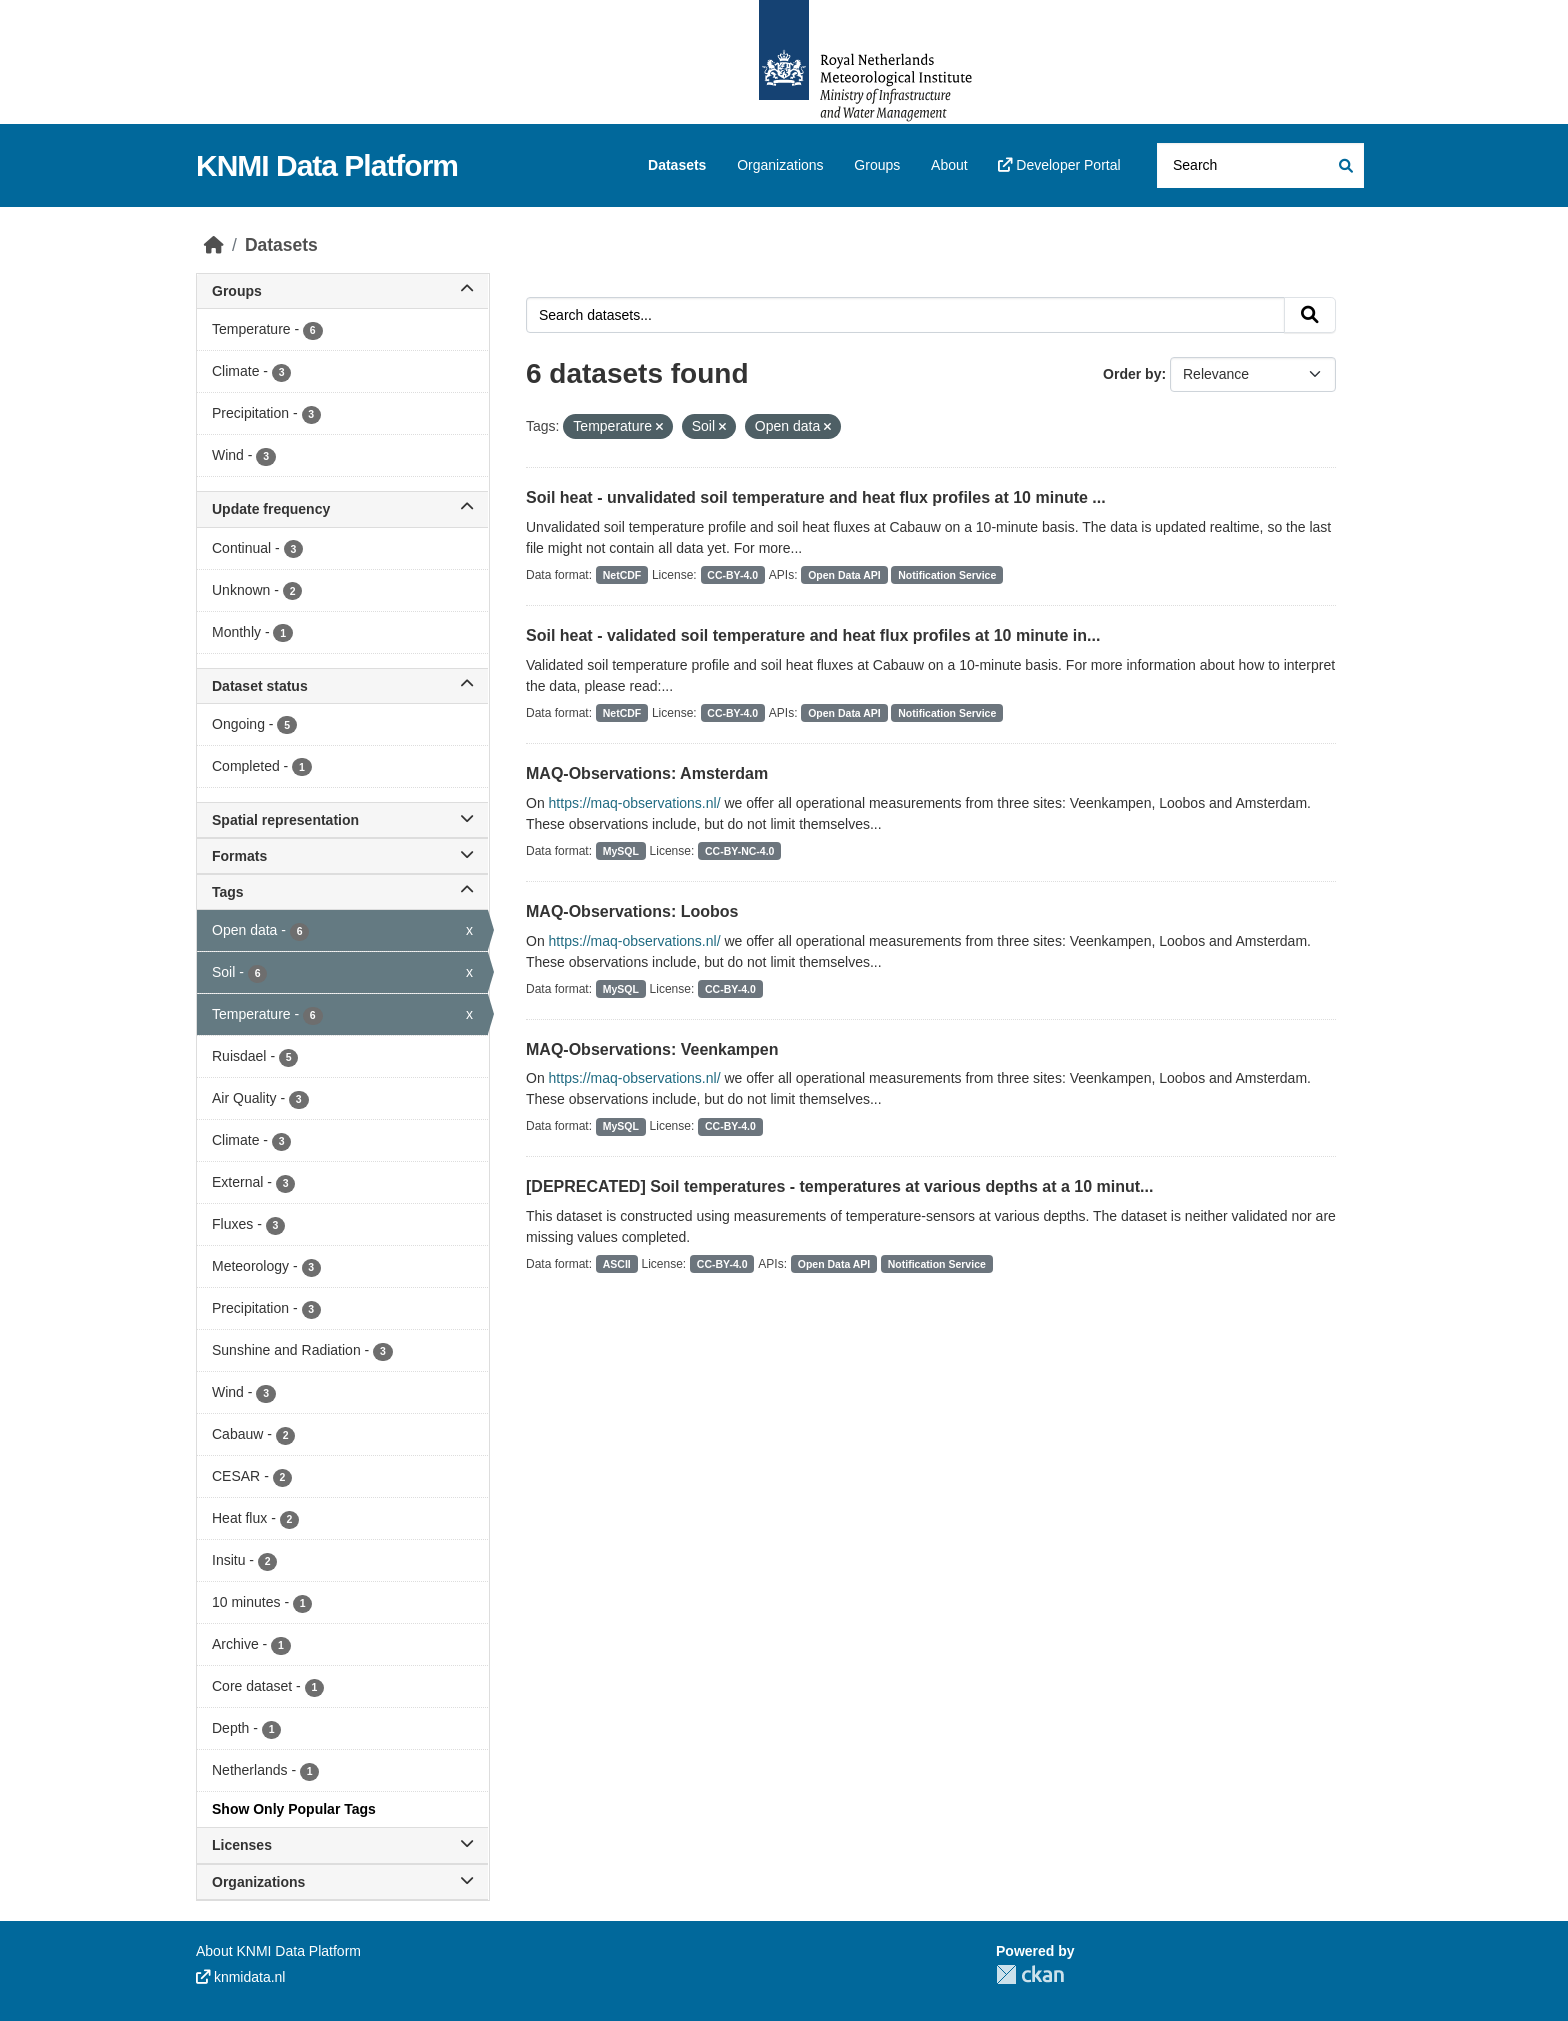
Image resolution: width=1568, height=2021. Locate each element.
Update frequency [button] (342, 509)
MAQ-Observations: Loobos (632, 911)
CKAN (1030, 1974)
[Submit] (1344, 165)
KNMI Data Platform (327, 165)
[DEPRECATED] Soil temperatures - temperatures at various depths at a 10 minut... (839, 1186)
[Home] (214, 245)
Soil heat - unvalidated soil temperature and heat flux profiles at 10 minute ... (816, 497)
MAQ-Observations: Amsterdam (647, 773)
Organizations (780, 165)
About (949, 165)
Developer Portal (1059, 165)
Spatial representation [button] (342, 820)
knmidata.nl (240, 1977)
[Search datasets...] (1260, 165)
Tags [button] (342, 892)
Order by (1132, 374)
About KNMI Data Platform (278, 1951)
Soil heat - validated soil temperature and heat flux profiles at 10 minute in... (813, 635)
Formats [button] (342, 856)
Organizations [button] (342, 1882)
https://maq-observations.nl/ (635, 803)
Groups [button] (342, 291)
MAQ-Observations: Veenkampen (652, 1049)
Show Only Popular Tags (294, 1809)
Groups (877, 165)
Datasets (677, 165)
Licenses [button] (342, 1845)
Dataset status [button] (342, 686)
